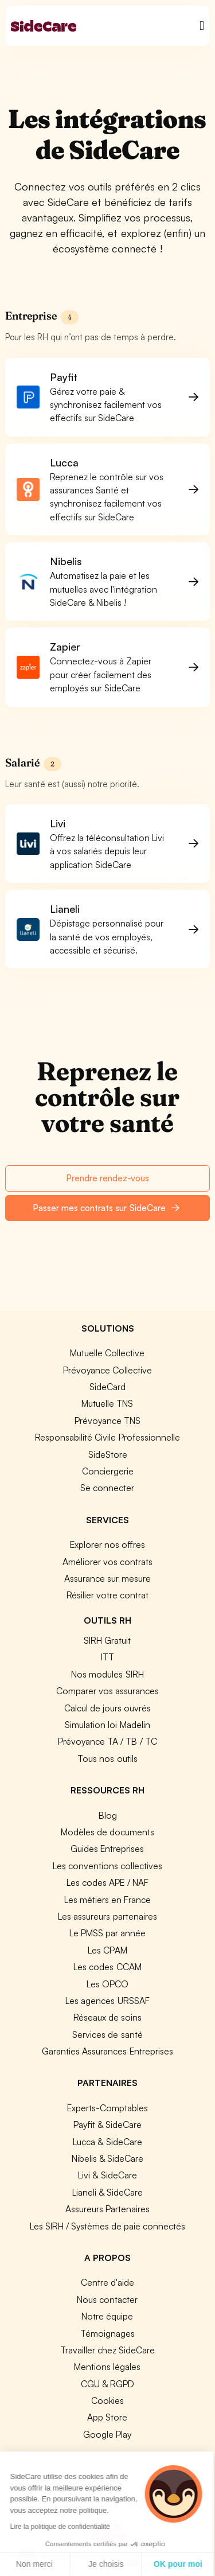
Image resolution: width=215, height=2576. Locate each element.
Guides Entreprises (107, 1848)
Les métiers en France (107, 1899)
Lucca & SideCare (107, 2141)
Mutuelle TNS (107, 1403)
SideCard (107, 1386)
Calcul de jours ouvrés (107, 1708)
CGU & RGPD (107, 2384)
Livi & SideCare (107, 2175)
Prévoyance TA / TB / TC (107, 1741)
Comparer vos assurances (107, 1690)
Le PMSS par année (107, 1933)
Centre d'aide (107, 2282)
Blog (108, 1815)
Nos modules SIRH (107, 1674)
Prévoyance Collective (107, 1370)
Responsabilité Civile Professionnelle (107, 1437)
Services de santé (107, 2034)
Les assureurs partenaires (107, 1916)
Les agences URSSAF (107, 2000)
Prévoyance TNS (107, 1420)
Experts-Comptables (107, 2108)
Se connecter (107, 1487)
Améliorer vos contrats (107, 1561)
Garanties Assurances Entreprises (107, 2051)
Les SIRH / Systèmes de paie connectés (107, 2226)
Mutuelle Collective (107, 1353)
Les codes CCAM (107, 1966)
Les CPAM (107, 1950)
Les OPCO (107, 1984)
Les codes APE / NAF (107, 1882)
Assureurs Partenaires (107, 2209)
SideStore (107, 1454)
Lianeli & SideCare (107, 2192)
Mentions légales (107, 2366)
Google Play (107, 2434)
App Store (107, 2417)
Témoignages (107, 2333)
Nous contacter (107, 2299)
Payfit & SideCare (107, 2124)
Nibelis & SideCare (107, 2158)
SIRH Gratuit (107, 1640)
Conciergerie (108, 1471)
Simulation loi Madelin (107, 1724)
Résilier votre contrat (107, 1595)
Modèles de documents (107, 1832)
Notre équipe (107, 2316)
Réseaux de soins (107, 2017)
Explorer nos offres (107, 1544)
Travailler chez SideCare (107, 2350)
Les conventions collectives (107, 1865)
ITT (107, 1657)
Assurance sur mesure (107, 1578)
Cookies (107, 2400)
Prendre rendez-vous (107, 1178)
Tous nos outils (107, 1758)
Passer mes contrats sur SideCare (106, 1207)
